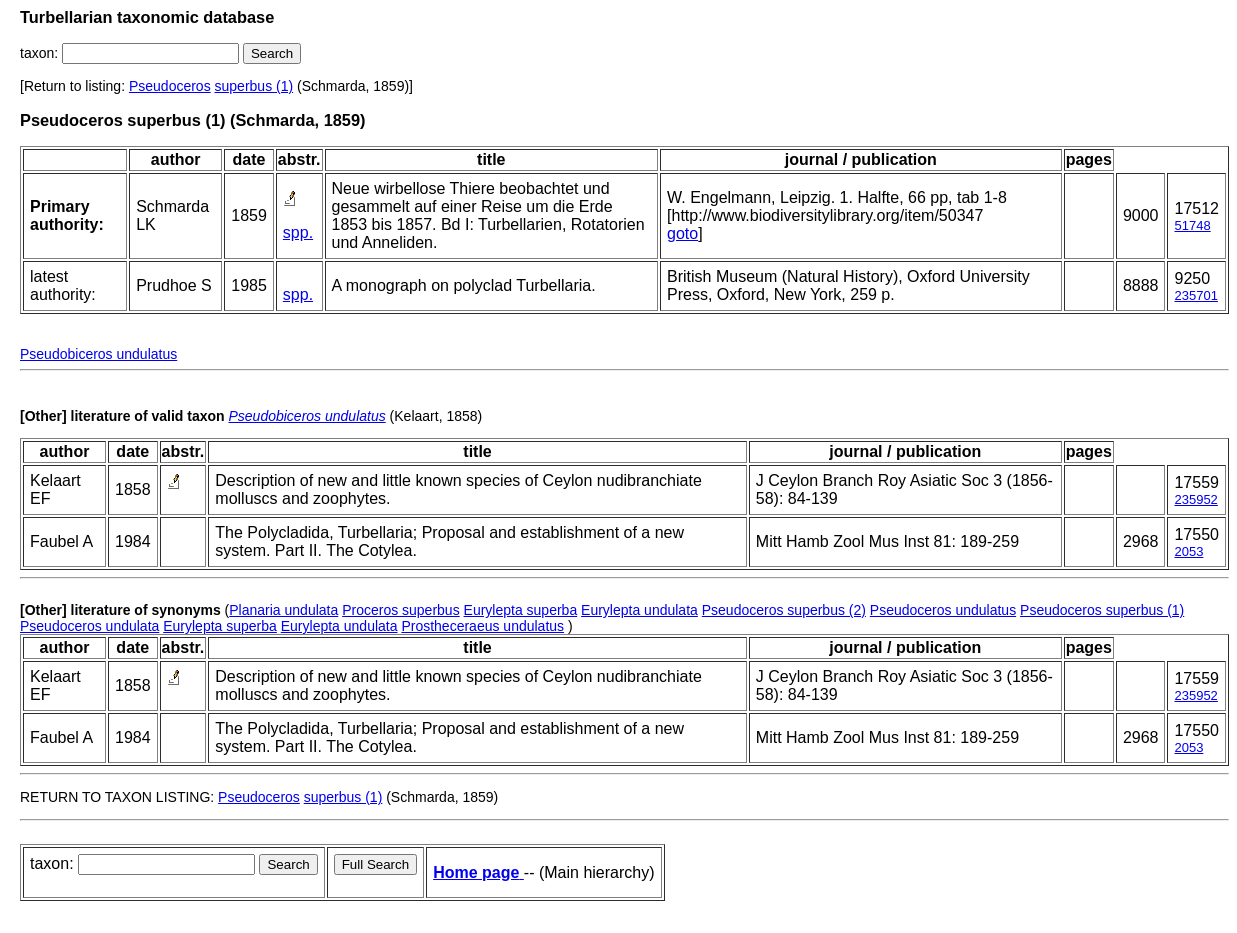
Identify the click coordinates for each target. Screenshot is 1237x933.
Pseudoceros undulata (89, 626)
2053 (1188, 551)
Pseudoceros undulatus (943, 610)
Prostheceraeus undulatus (482, 626)
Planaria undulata (283, 610)
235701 (1195, 295)
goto (682, 233)
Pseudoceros (170, 86)
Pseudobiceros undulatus (98, 354)
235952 (1195, 499)
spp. (298, 232)
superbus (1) (254, 86)
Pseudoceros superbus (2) (784, 610)
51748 (1192, 225)
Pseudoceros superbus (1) (1102, 610)
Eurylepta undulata (639, 610)
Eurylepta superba (521, 610)
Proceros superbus (401, 610)
